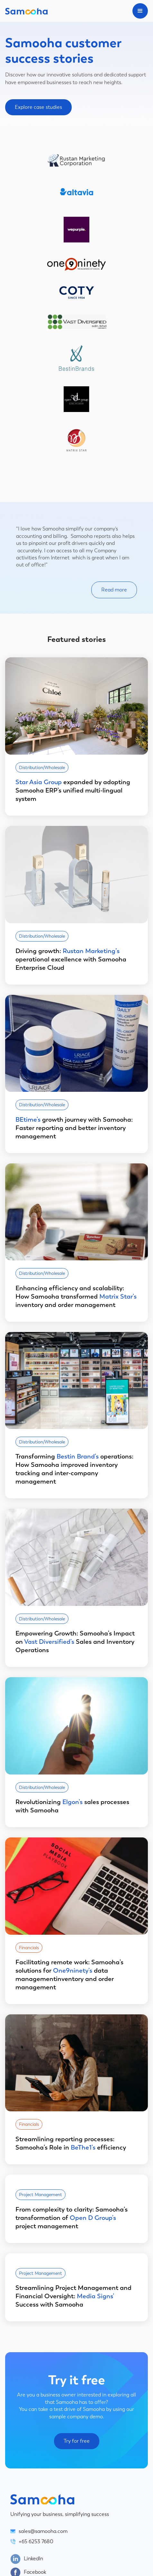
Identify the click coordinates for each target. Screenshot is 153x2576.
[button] (140, 11)
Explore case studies (38, 107)
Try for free (77, 2441)
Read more (114, 589)
